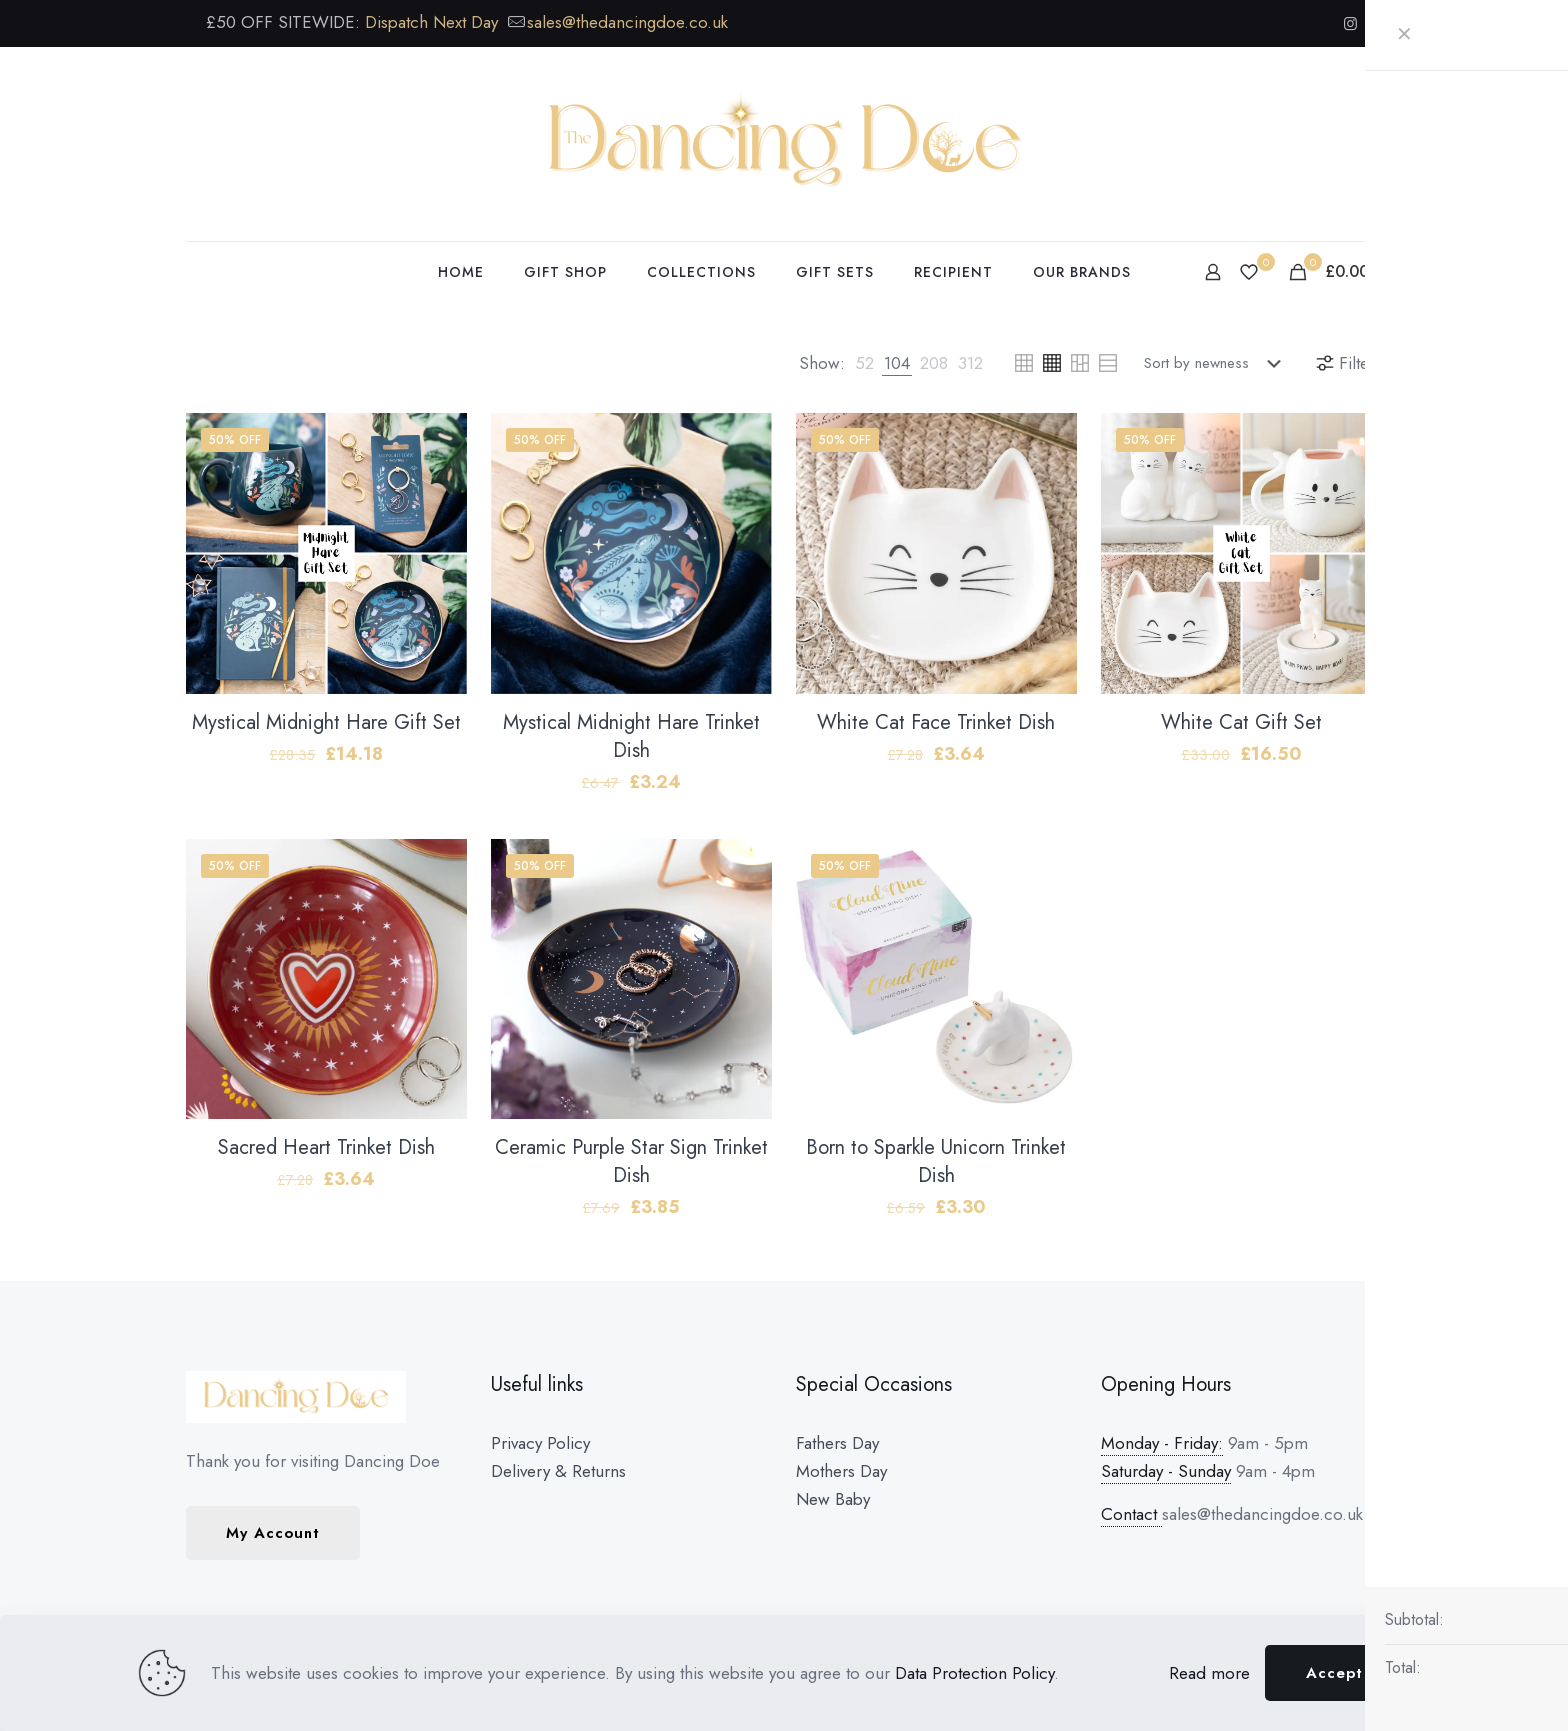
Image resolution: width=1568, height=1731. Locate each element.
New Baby (833, 1499)
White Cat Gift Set (1241, 722)
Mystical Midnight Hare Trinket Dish (631, 736)
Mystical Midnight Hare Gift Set (326, 722)
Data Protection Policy (974, 1673)
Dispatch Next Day (431, 22)
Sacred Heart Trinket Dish (326, 1147)
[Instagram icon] (1350, 24)
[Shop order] (1216, 363)
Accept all (1347, 1673)
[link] (864, 363)
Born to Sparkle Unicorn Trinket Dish (936, 1161)
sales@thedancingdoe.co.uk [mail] (627, 22)
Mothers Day (841, 1471)
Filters (1348, 363)
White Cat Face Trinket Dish (936, 722)
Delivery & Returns (558, 1471)
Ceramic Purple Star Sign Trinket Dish (631, 1161)
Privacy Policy (540, 1443)
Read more (1209, 1673)
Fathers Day (837, 1443)
